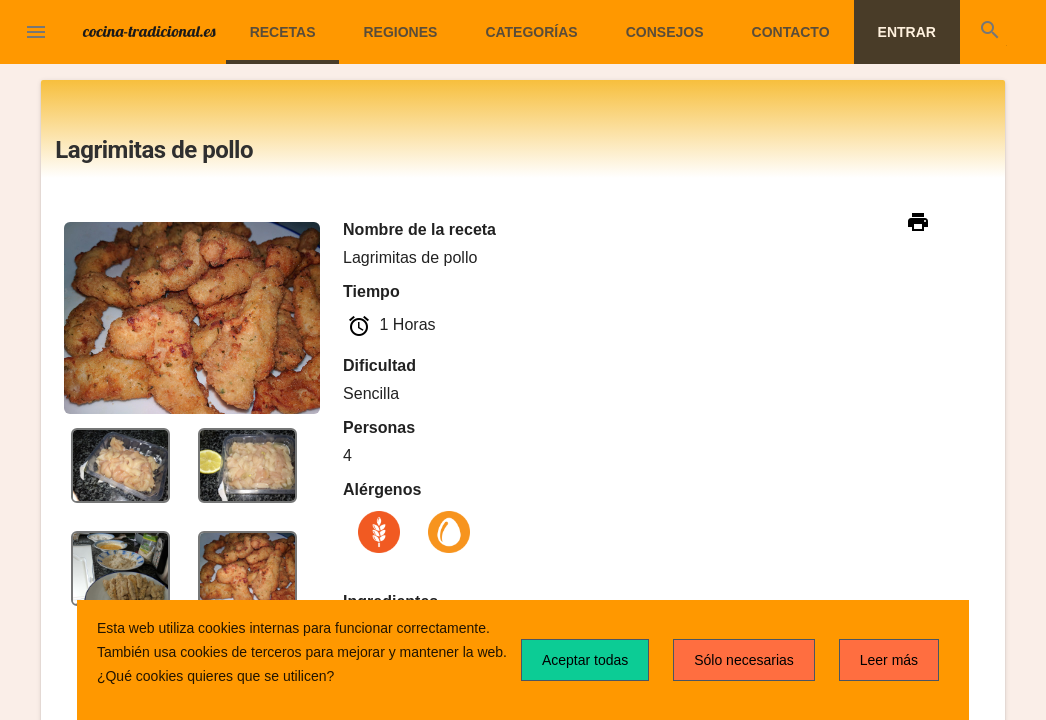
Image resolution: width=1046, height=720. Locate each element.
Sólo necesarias (744, 660)
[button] (36, 34)
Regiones (400, 32)
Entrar (907, 32)
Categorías (531, 32)
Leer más (889, 660)
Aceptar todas (585, 660)
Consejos (665, 32)
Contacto (791, 32)
